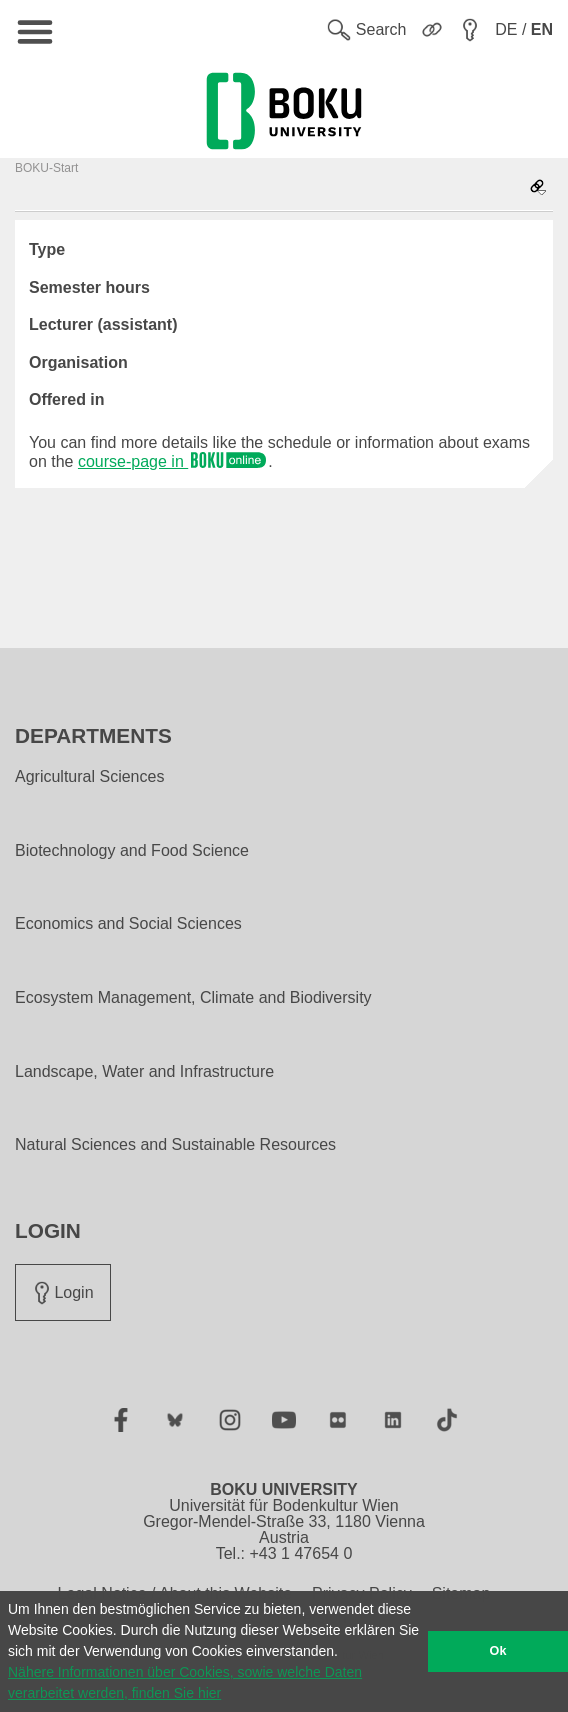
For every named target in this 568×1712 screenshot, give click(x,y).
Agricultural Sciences (89, 777)
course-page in (173, 461)
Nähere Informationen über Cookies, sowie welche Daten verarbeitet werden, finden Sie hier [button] (185, 1682)
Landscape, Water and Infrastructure (144, 1072)
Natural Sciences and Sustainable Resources (175, 1145)
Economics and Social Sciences (128, 924)
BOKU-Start (46, 168)
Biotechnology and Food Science (132, 851)
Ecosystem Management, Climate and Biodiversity (193, 998)
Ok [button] (498, 1651)
